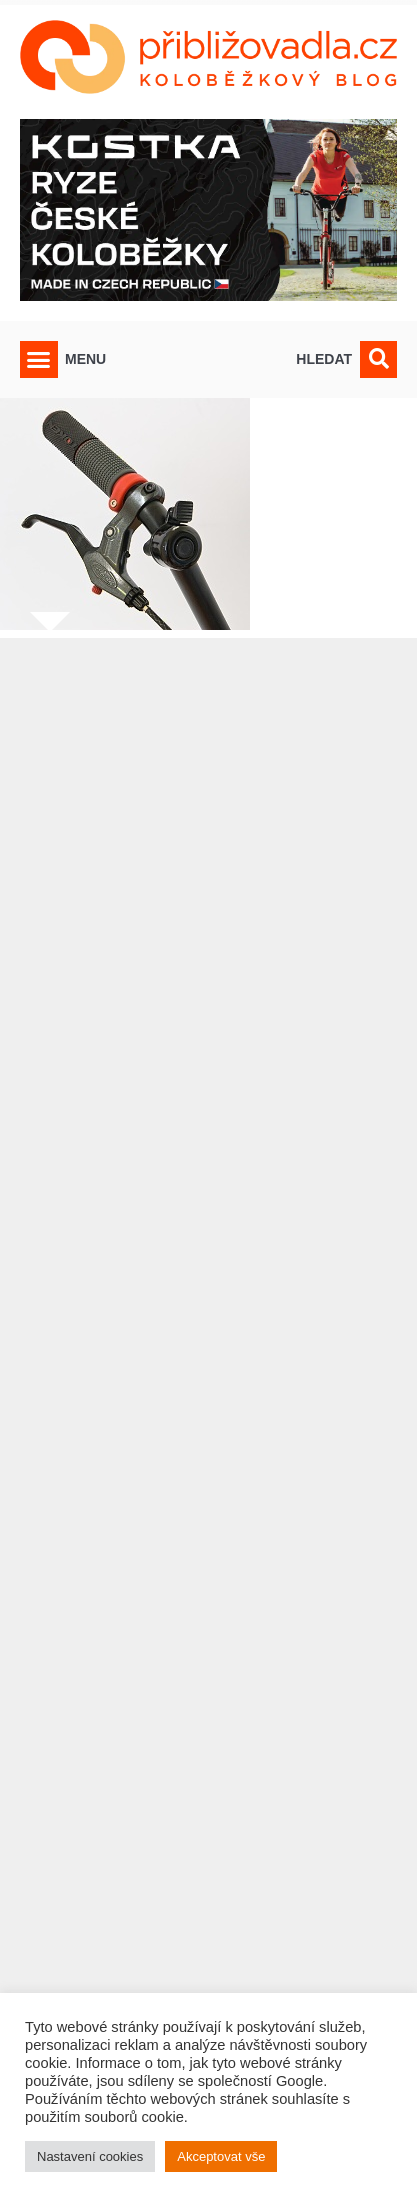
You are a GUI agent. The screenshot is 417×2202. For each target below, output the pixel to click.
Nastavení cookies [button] (90, 2156)
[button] (39, 360)
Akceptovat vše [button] (221, 2156)
